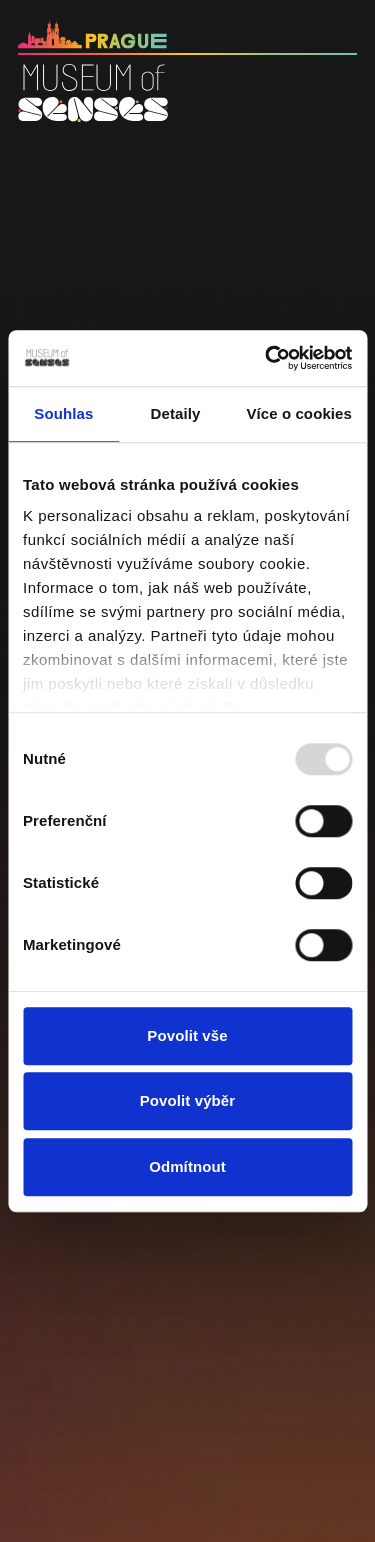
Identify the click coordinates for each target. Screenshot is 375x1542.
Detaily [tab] (176, 413)
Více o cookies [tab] (299, 413)
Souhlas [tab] (63, 413)
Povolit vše (187, 1035)
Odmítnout (187, 1166)
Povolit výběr (188, 1100)
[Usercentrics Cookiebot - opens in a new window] (267, 358)
